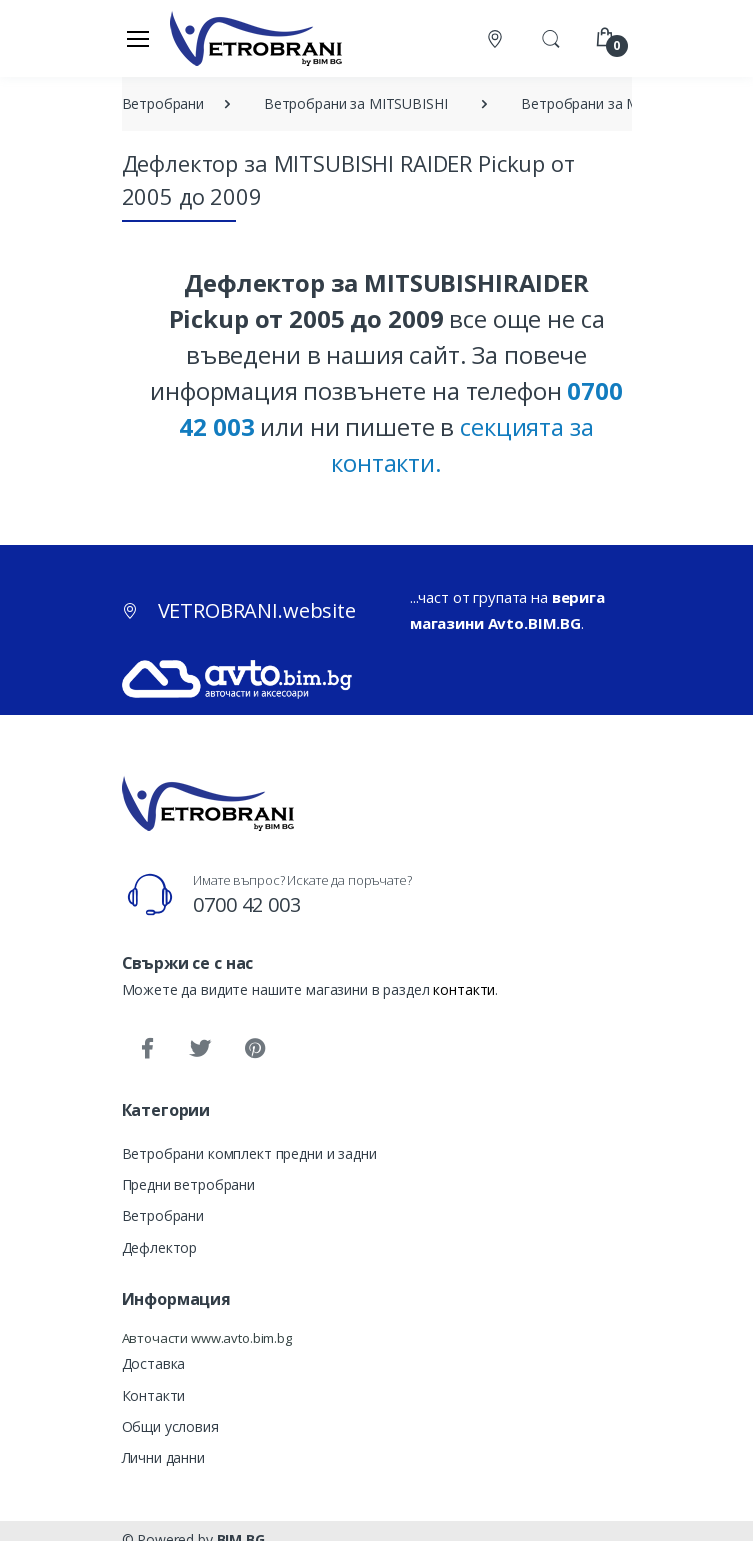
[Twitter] (200, 1049)
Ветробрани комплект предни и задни (249, 1153)
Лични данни (163, 1457)
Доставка (154, 1363)
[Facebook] (147, 1049)
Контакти (154, 1395)
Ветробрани (163, 1215)
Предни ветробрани (189, 1184)
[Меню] (138, 38)
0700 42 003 (246, 904)
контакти (464, 989)
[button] (551, 37)
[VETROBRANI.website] (256, 38)
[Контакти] (497, 38)
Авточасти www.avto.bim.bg (207, 1338)
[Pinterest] (254, 1049)
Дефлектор (160, 1247)
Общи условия (170, 1426)
